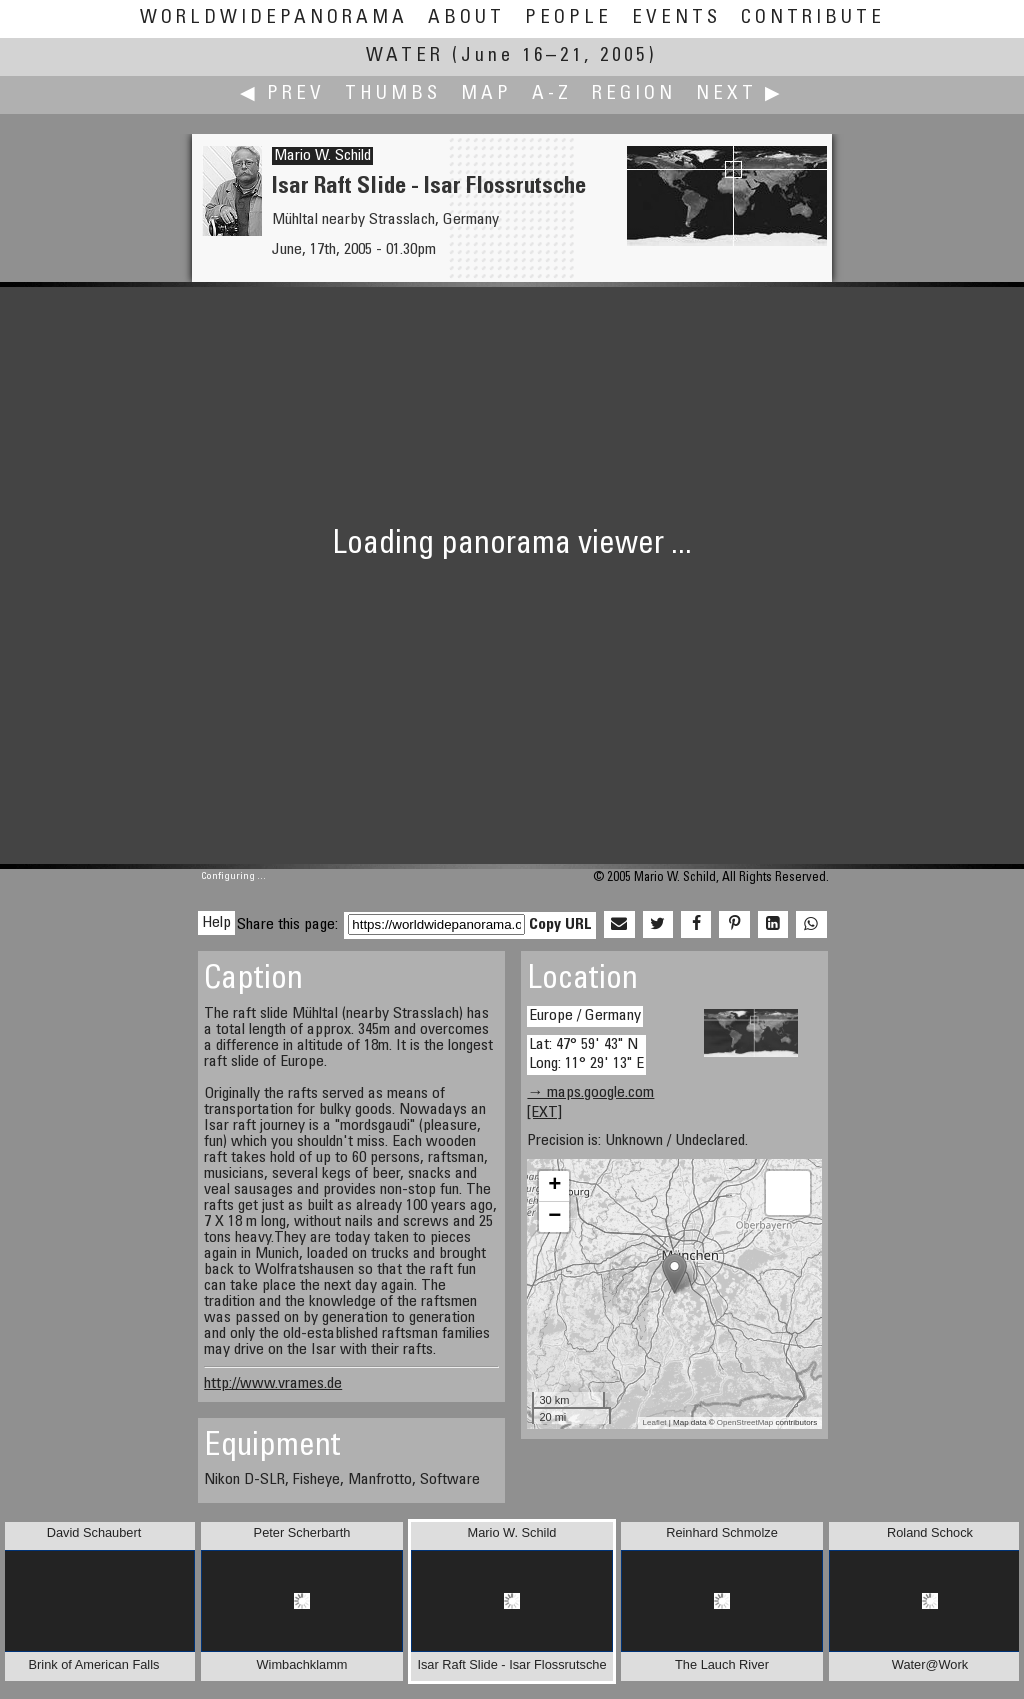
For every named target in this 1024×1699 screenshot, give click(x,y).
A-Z (552, 94)
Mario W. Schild (322, 156)
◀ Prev (282, 94)
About (466, 18)
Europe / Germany (585, 1016)
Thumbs (393, 94)
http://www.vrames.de (273, 1384)
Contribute (813, 18)
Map (486, 94)
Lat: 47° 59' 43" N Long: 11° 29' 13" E (586, 1054)
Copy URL (560, 925)
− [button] (554, 1217)
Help (216, 923)
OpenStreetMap (745, 1422)
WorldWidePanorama (274, 18)
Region (634, 94)
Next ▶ (740, 94)
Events (676, 18)
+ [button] (554, 1186)
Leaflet (655, 1422)
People (568, 18)
